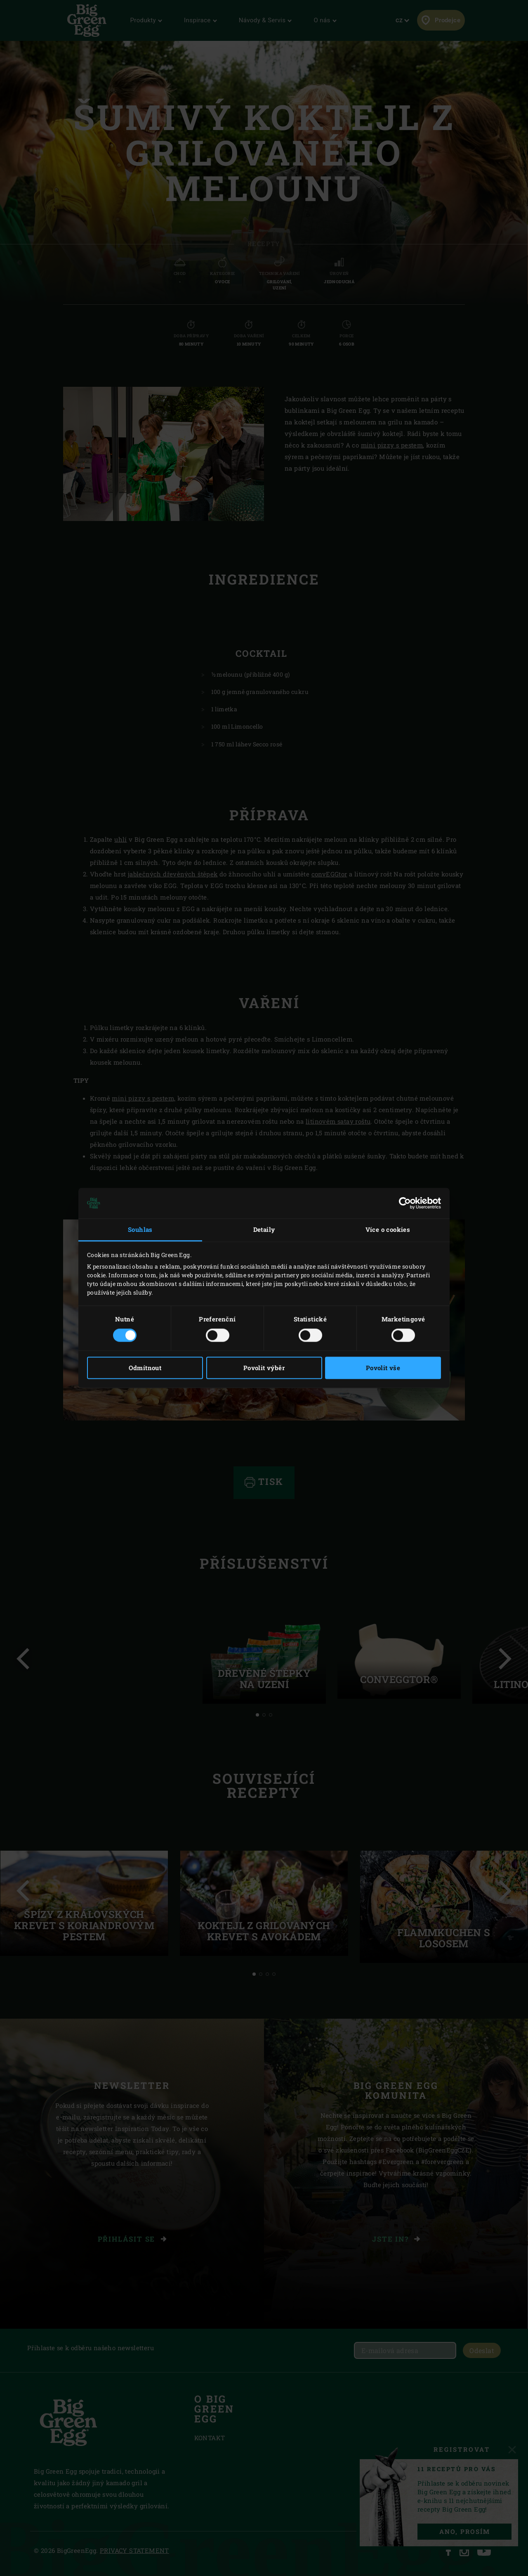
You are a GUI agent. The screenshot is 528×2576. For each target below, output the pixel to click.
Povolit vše (383, 1368)
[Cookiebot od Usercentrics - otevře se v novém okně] (405, 1203)
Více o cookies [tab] (387, 1229)
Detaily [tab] (264, 1229)
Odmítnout (145, 1368)
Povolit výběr (264, 1368)
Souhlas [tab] (140, 1229)
